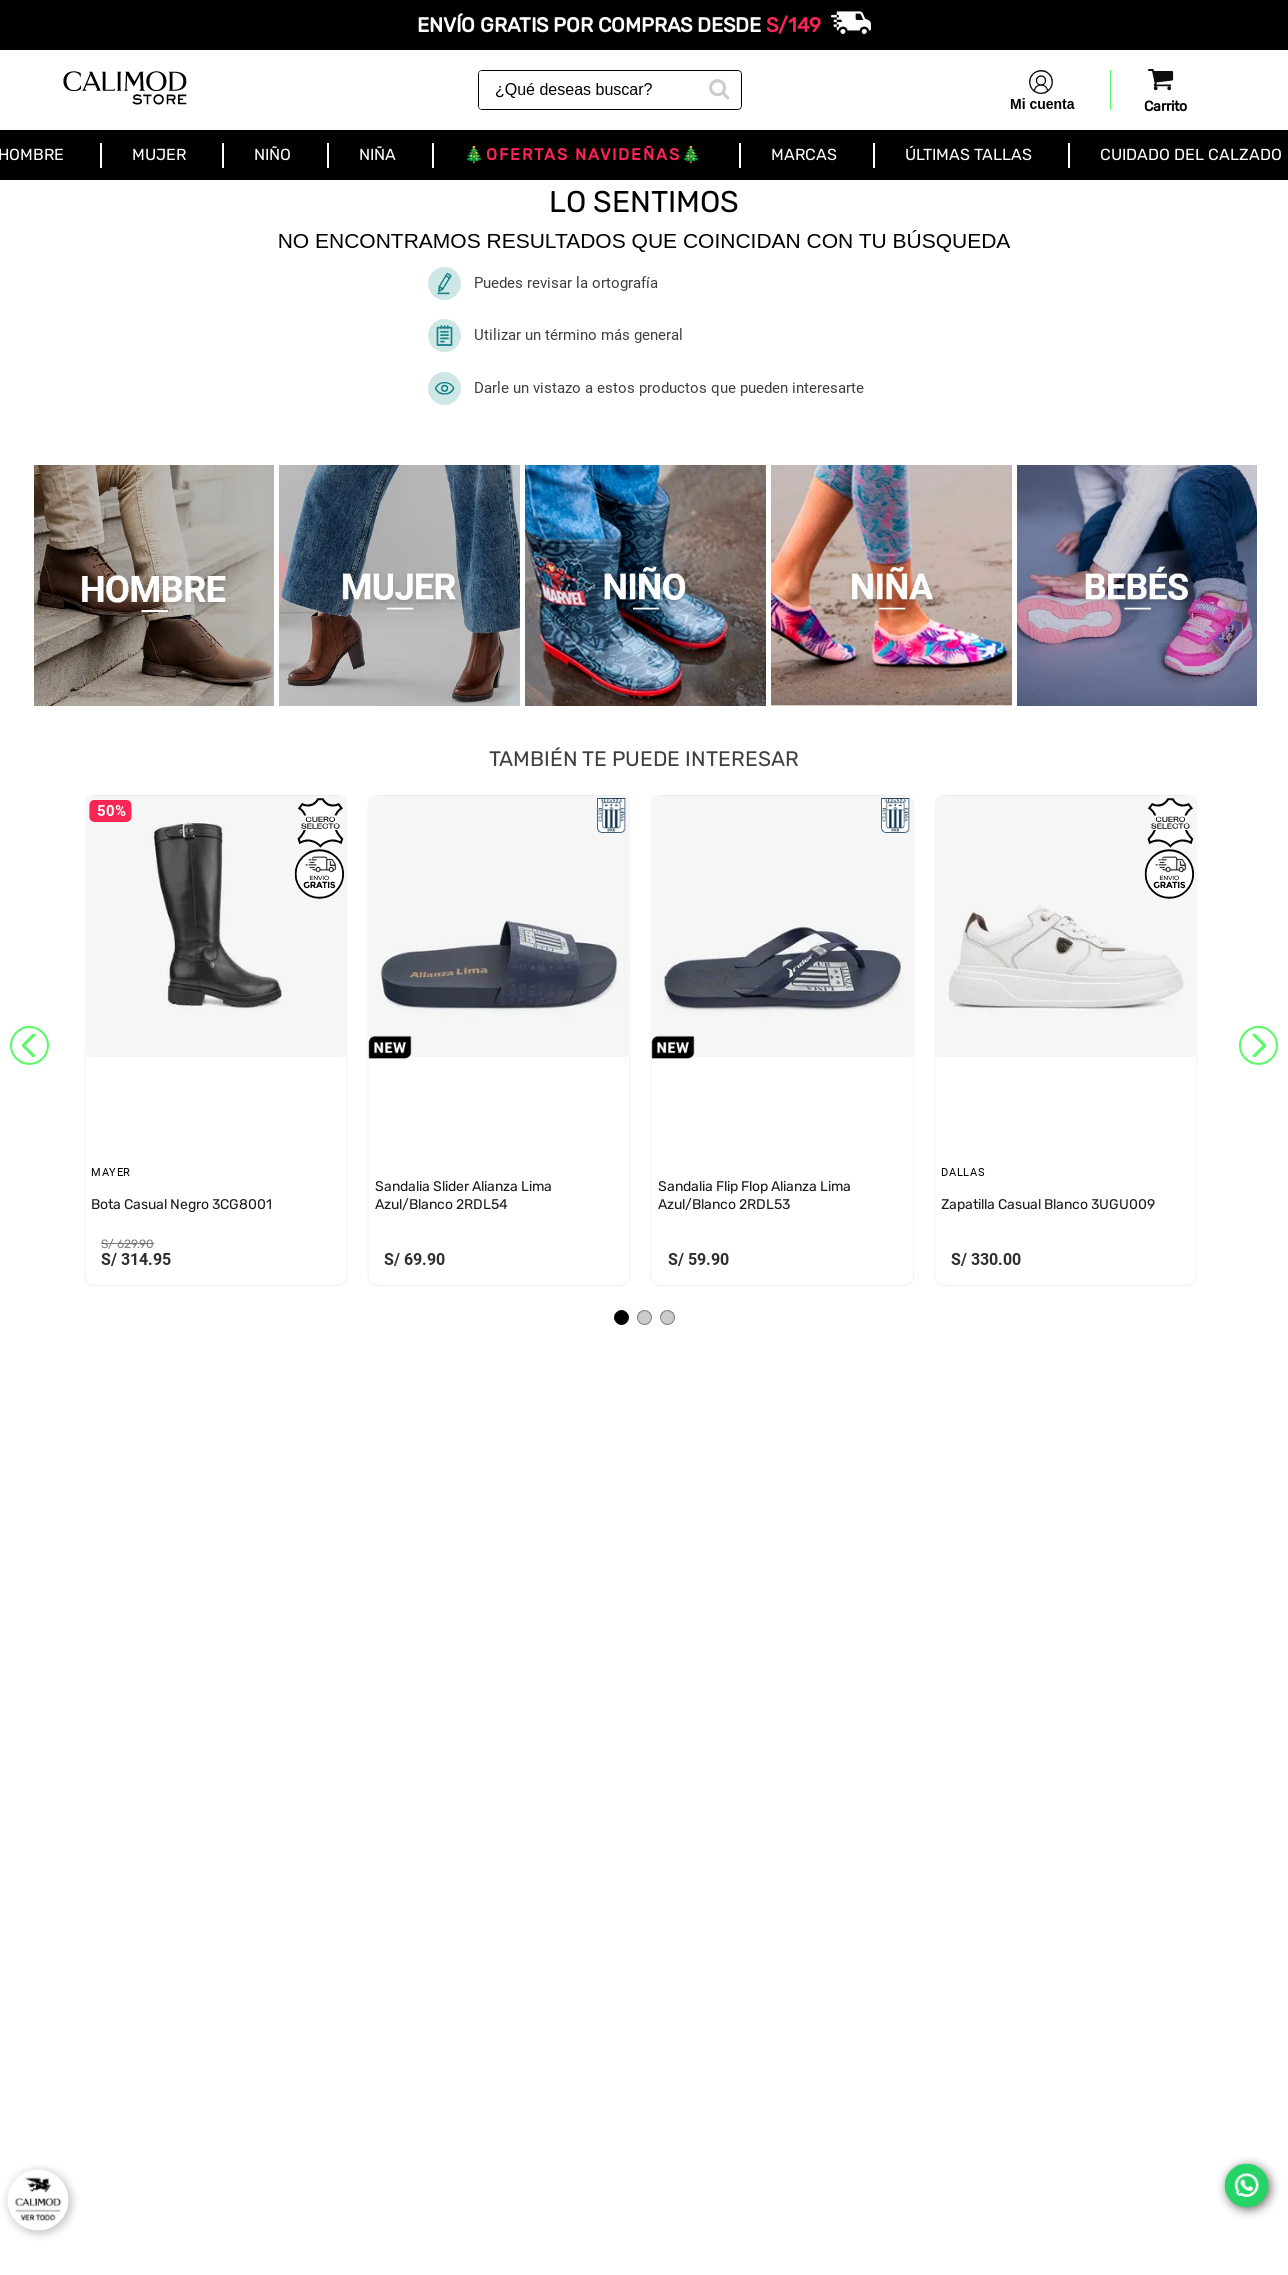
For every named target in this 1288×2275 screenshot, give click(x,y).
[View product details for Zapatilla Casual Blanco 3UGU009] (1065, 1045)
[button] (621, 1317)
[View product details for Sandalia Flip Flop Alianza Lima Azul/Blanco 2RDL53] (782, 1045)
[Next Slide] (1258, 1045)
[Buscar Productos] (717, 87)
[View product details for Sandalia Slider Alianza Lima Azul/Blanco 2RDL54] (498, 1045)
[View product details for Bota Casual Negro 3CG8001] (215, 1045)
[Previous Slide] (29, 1045)
